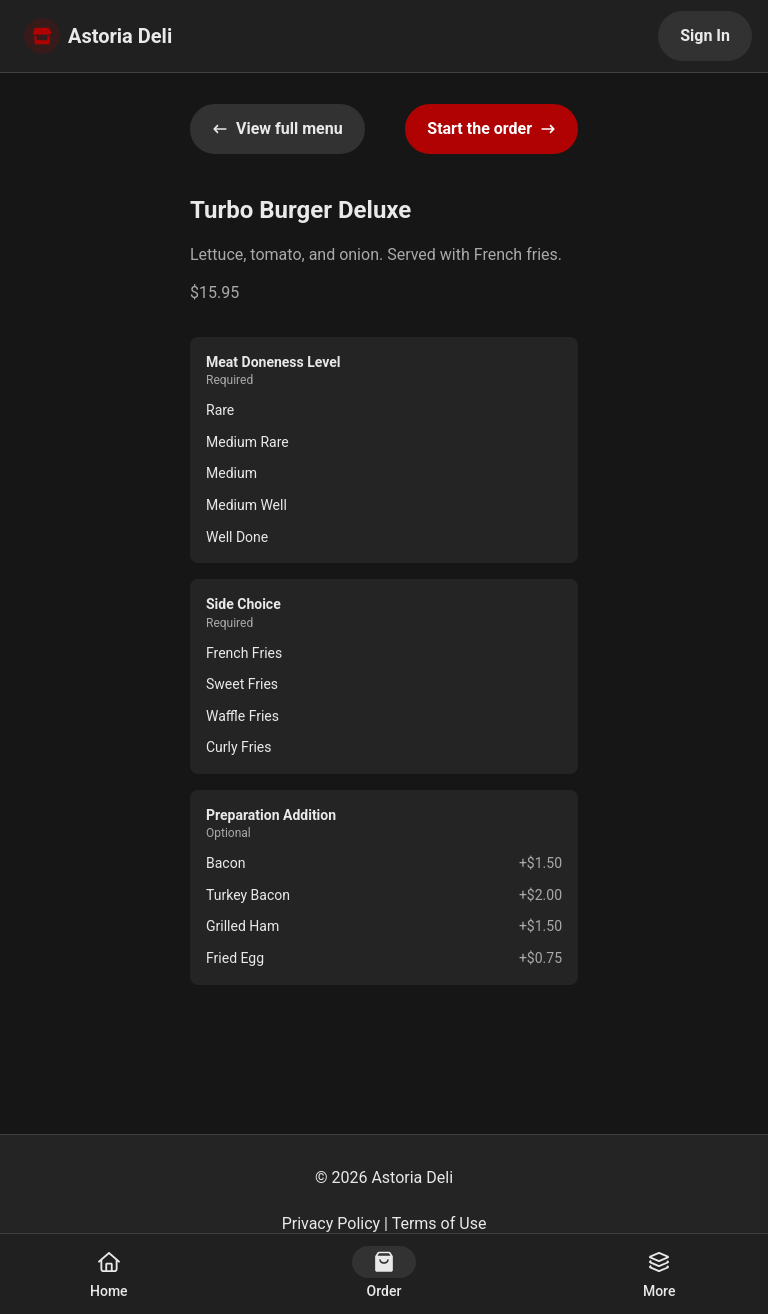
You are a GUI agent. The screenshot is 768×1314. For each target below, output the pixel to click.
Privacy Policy (331, 1223)
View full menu (277, 128)
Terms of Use (439, 1223)
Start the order (491, 128)
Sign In (705, 35)
